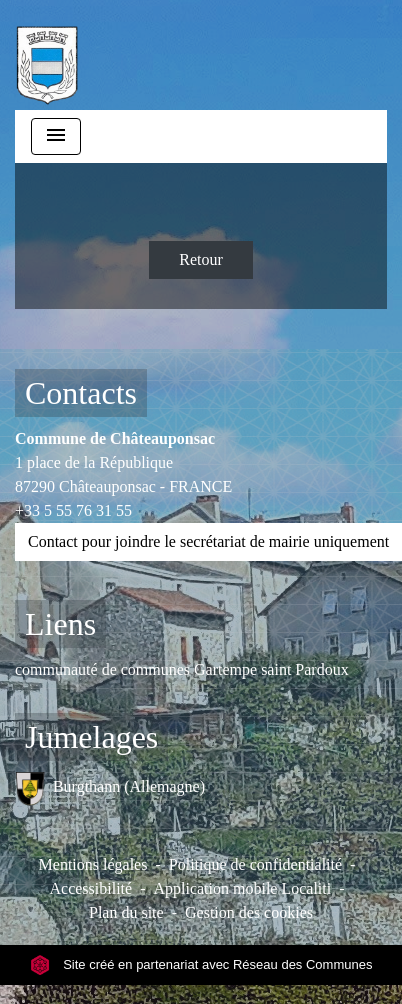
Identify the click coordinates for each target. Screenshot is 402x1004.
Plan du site (126, 912)
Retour (201, 259)
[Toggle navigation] (56, 136)
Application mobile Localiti (242, 888)
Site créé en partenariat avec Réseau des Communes (201, 964)
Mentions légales (93, 864)
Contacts (81, 393)
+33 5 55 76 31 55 (73, 510)
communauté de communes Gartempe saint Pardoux (182, 669)
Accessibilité (90, 888)
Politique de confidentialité (255, 864)
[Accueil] (47, 55)
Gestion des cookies (249, 912)
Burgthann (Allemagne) (110, 788)
